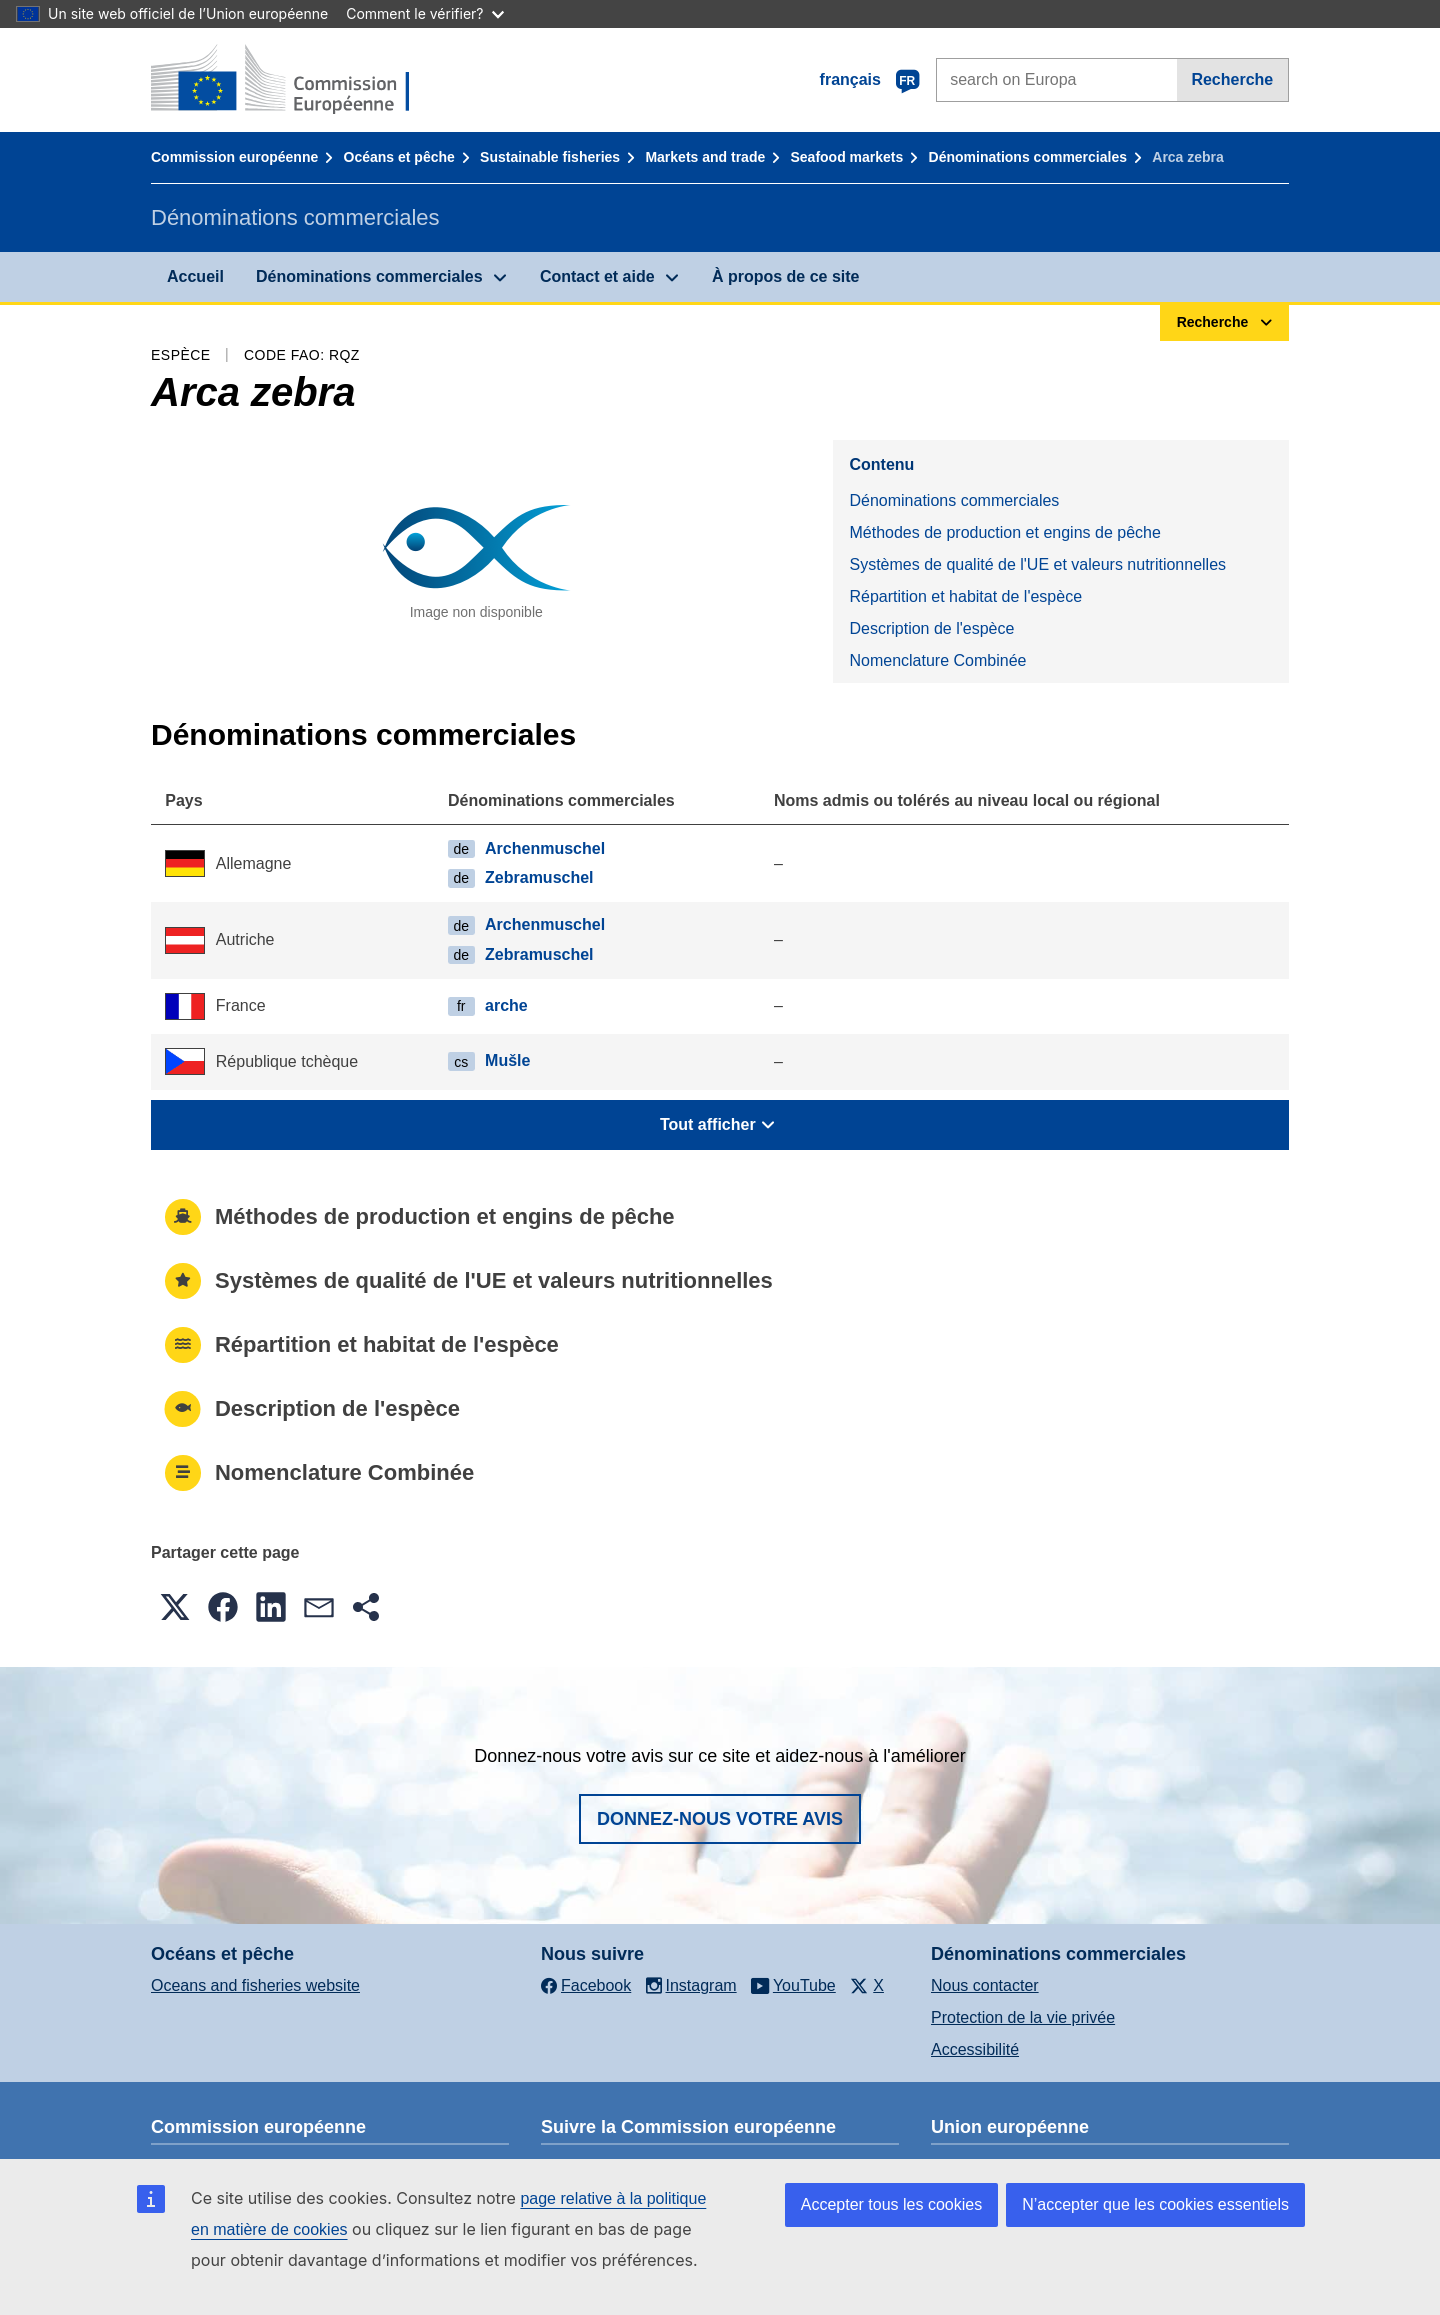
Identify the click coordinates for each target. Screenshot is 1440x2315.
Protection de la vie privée (1023, 2017)
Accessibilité (975, 2049)
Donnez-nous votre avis (720, 1819)
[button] (175, 1607)
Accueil (195, 276)
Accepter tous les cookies (891, 2204)
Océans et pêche (399, 157)
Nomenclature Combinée (937, 660)
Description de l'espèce (931, 628)
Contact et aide (597, 276)
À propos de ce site (786, 276)
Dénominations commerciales (1028, 157)
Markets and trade (705, 157)
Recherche (1232, 79)
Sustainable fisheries (550, 157)
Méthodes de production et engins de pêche (1004, 532)
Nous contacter (985, 1985)
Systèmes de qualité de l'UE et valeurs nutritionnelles (1037, 564)
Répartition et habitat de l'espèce (965, 596)
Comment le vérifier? (424, 13)
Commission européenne (234, 157)
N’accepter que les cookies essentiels (1155, 2204)
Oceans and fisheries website (255, 1985)
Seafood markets (847, 157)
